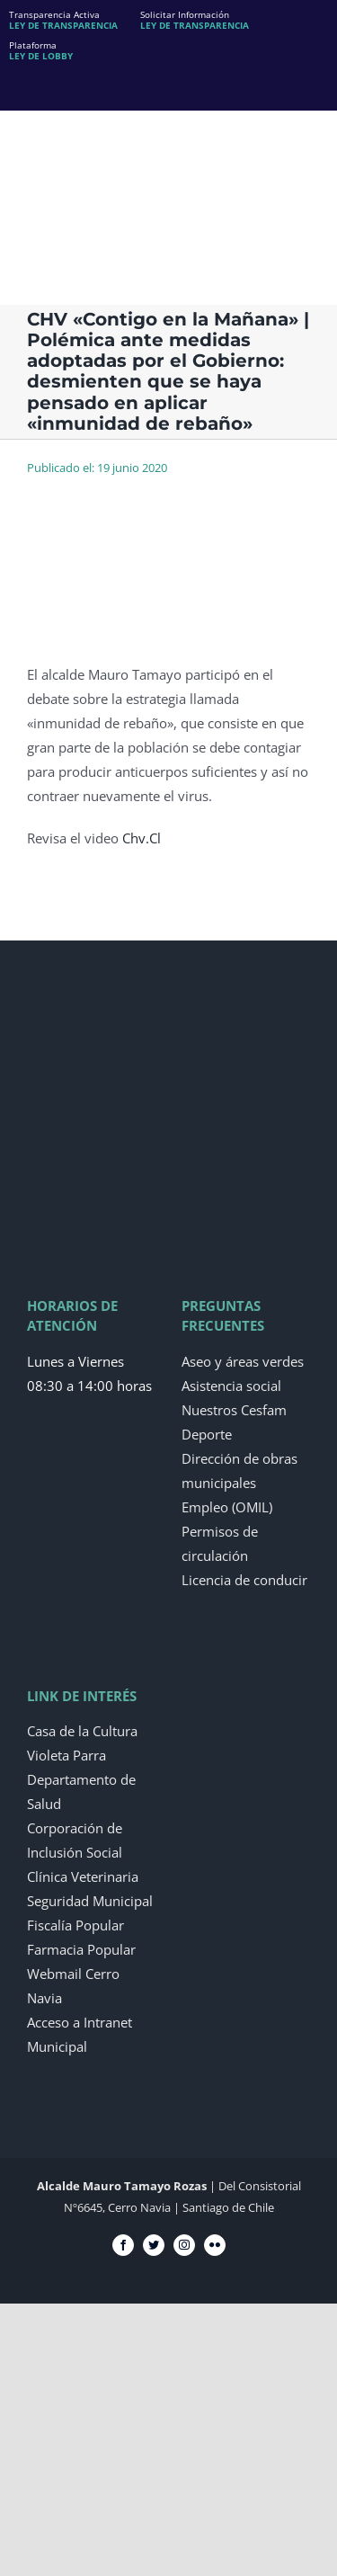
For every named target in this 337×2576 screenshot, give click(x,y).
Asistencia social (231, 1386)
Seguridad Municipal (90, 1901)
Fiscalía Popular (75, 1925)
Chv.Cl (141, 838)
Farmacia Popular (81, 1949)
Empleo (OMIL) (227, 1507)
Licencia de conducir (244, 1580)
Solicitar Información (194, 20)
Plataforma (41, 50)
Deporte (207, 1434)
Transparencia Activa (63, 20)
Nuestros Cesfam (234, 1410)
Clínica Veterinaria (82, 1876)
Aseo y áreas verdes (243, 1361)
